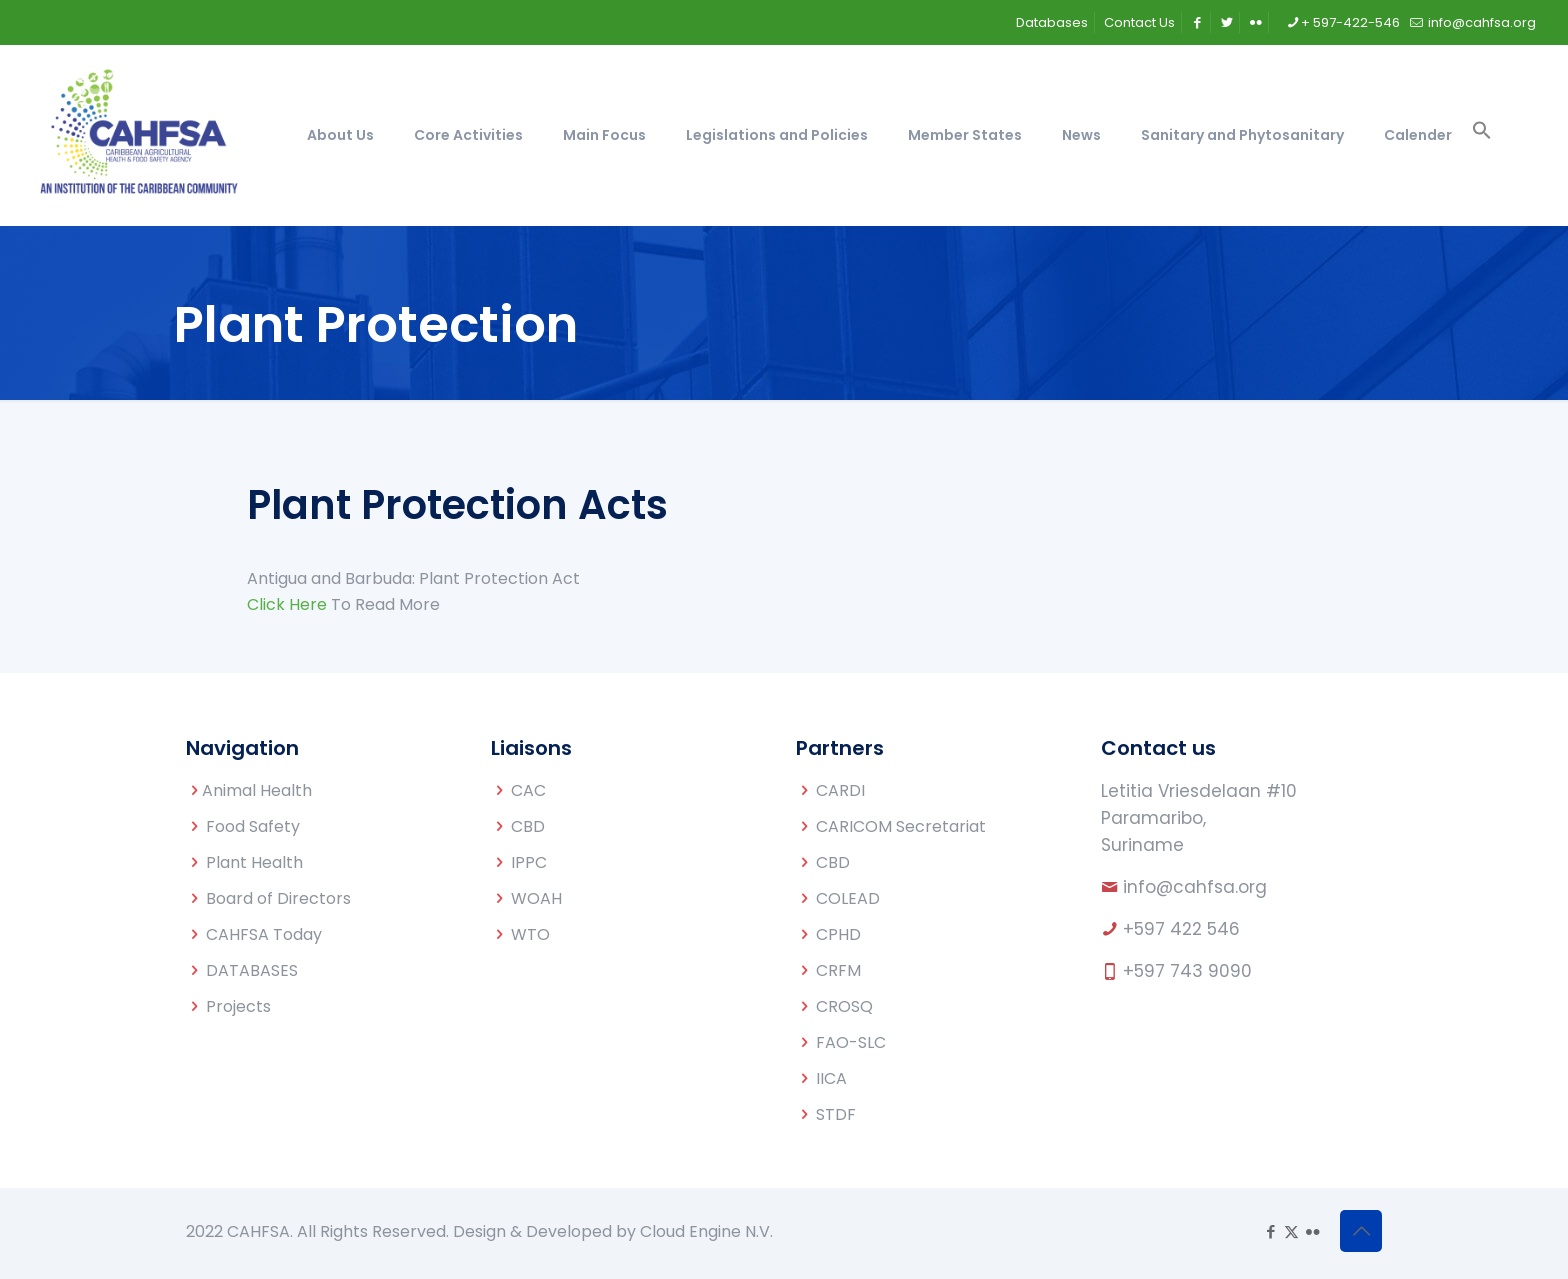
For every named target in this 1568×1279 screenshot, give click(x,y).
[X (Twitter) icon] (1291, 1231)
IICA (831, 1078)
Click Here (287, 604)
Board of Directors (278, 898)
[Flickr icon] (1312, 1231)
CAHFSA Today (264, 934)
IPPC (529, 862)
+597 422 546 (1181, 929)
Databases (1052, 22)
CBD (528, 826)
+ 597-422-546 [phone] (1350, 22)
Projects (238, 1006)
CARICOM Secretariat (901, 826)
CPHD (838, 934)
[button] (1482, 135)
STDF (836, 1114)
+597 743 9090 (1187, 971)
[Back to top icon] (1361, 1231)
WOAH (536, 898)
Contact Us (1139, 22)
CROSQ (844, 1006)
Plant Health (254, 862)
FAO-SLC (851, 1042)
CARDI (840, 790)
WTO (530, 934)
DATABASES (252, 970)
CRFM (838, 970)
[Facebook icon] (1270, 1231)
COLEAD (848, 898)
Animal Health (257, 790)
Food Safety (253, 826)
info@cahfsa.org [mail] (1480, 22)
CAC (528, 790)
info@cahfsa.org (1195, 887)
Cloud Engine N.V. (706, 1231)
